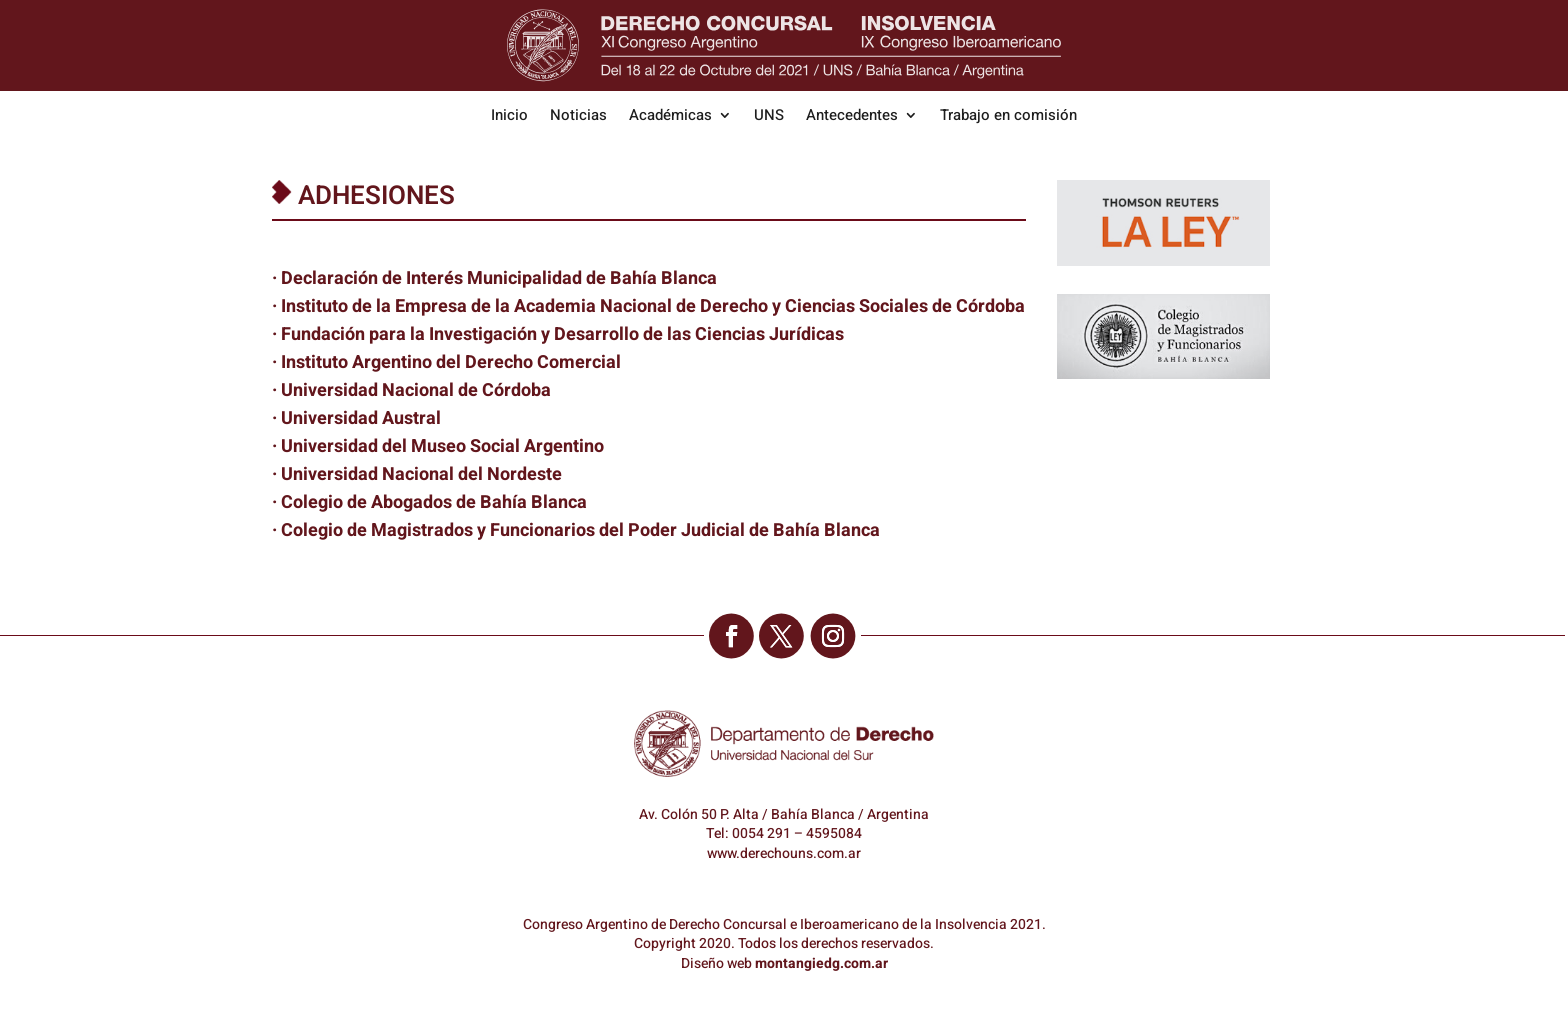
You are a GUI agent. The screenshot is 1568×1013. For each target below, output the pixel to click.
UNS (769, 117)
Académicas (670, 117)
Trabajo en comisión (1008, 117)
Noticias (578, 117)
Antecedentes (852, 117)
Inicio (509, 117)
